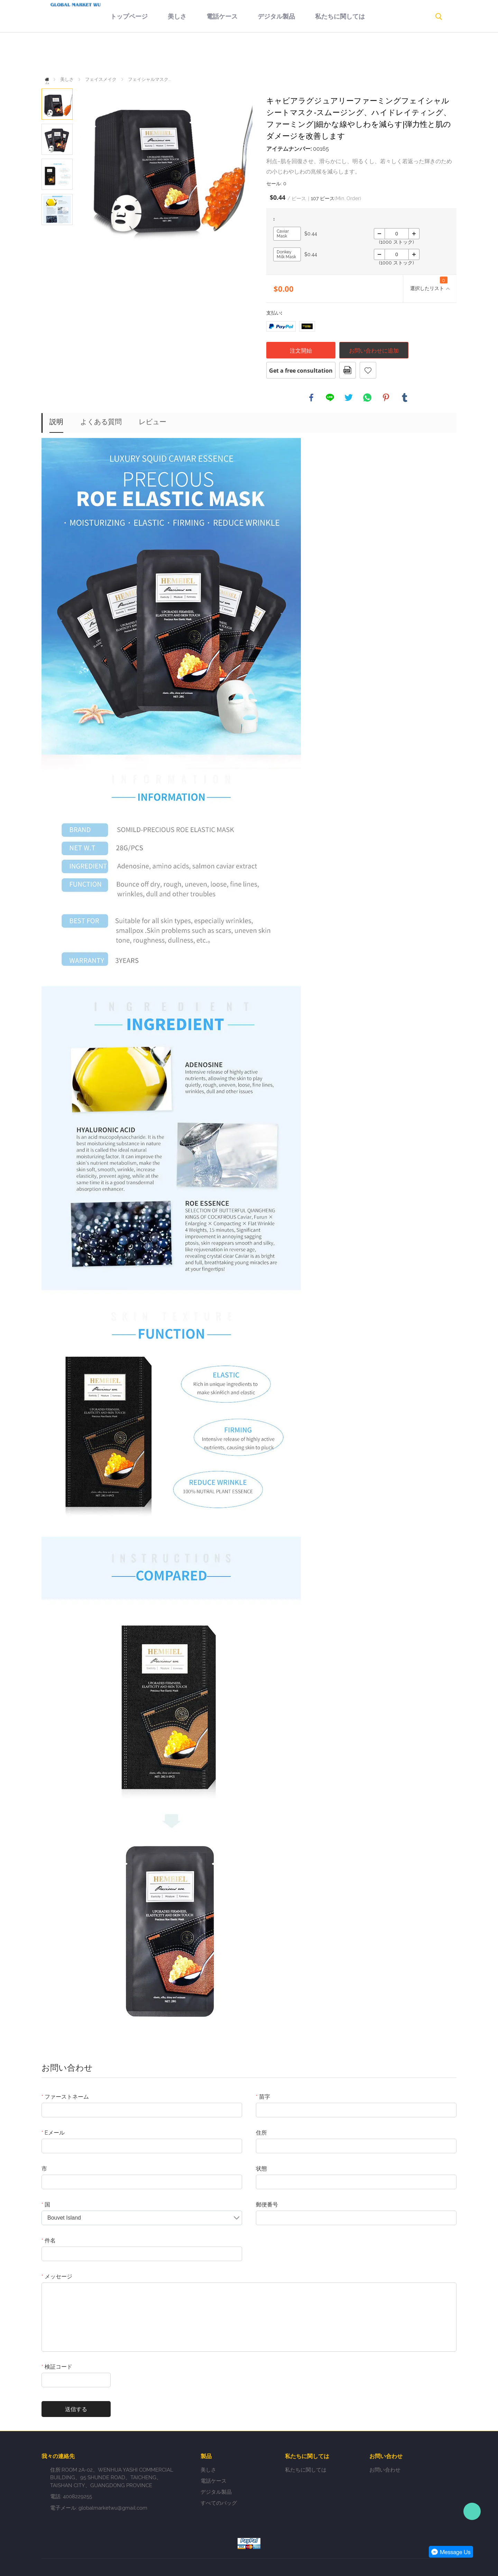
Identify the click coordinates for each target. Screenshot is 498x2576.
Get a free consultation (301, 370)
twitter (348, 397)
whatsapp (367, 397)
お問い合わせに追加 (374, 350)
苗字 (263, 2096)
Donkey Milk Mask (286, 254)
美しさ (154, 53)
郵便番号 (267, 2204)
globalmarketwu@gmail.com (113, 2508)
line (330, 397)
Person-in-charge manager (472, 2511)
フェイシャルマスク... (149, 79)
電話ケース (199, 53)
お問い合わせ (237, 85)
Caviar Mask (283, 234)
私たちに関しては (317, 53)
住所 (261, 2132)
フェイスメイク (101, 79)
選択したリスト (429, 284)
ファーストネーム (65, 2096)
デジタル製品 (254, 53)
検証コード (57, 2366)
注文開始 (301, 350)
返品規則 (374, 53)
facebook (311, 397)
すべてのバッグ (219, 2503)
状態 (261, 2168)
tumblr (404, 397)
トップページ (106, 53)
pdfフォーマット (347, 370)
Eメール (53, 2132)
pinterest (386, 397)
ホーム (48, 79)
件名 (49, 2240)
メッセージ (57, 2276)
